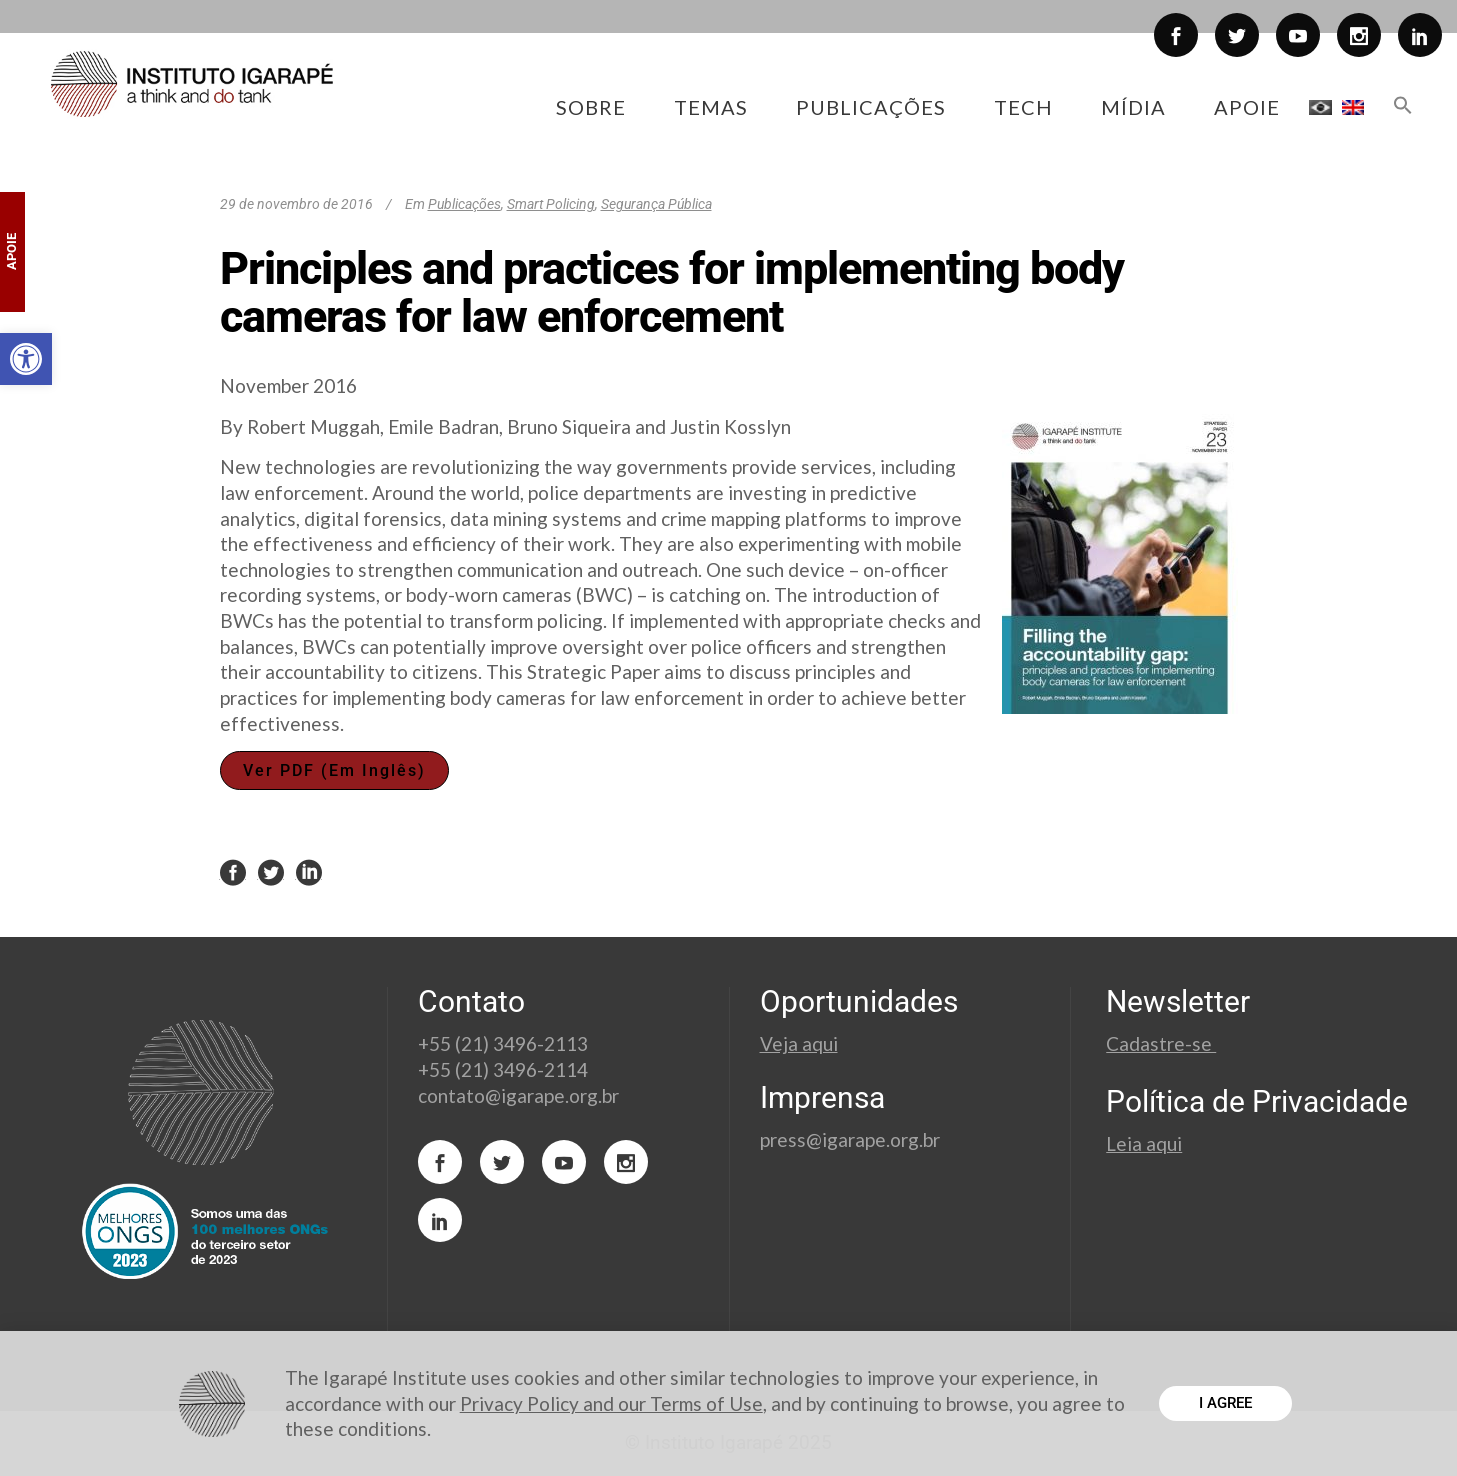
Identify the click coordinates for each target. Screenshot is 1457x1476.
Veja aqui (799, 1043)
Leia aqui (1144, 1143)
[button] (26, 359)
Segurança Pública (656, 204)
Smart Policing (551, 204)
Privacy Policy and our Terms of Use (611, 1403)
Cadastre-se (1161, 1043)
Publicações (464, 204)
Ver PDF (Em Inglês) (334, 770)
